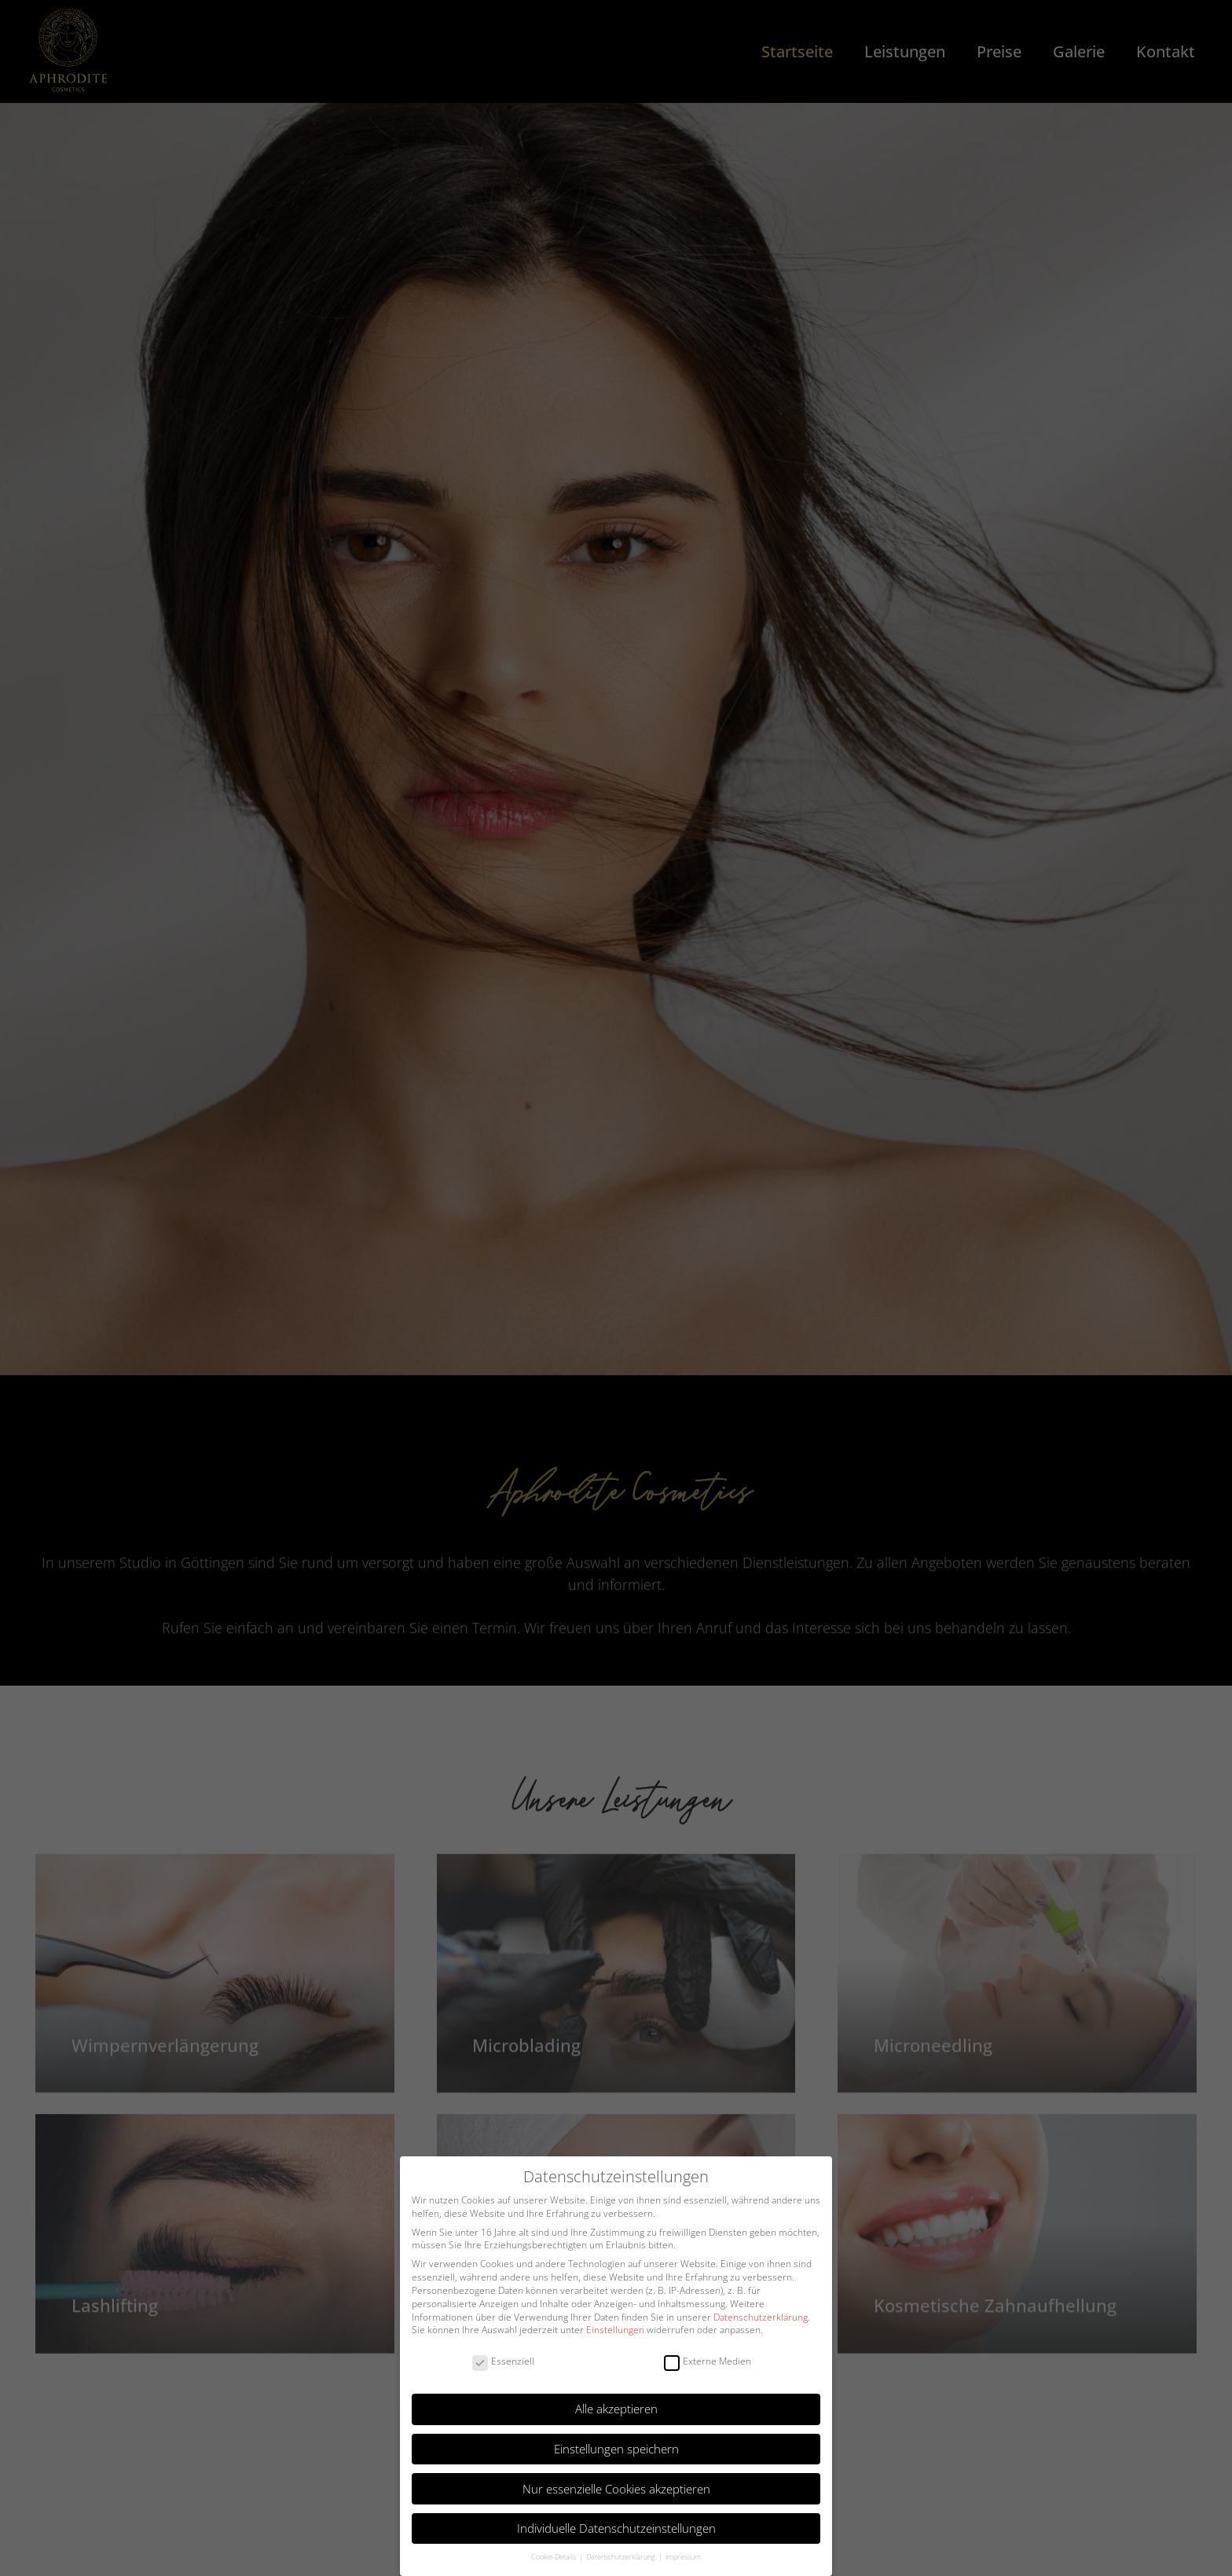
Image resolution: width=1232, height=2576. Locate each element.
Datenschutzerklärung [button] (621, 2557)
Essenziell (503, 2362)
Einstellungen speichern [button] (616, 2449)
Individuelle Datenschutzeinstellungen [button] (616, 2528)
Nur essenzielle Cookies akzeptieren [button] (616, 2489)
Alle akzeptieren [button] (616, 2408)
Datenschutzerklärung (760, 2317)
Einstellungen (615, 2329)
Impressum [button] (683, 2557)
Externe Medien (707, 2362)
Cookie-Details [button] (554, 2557)
